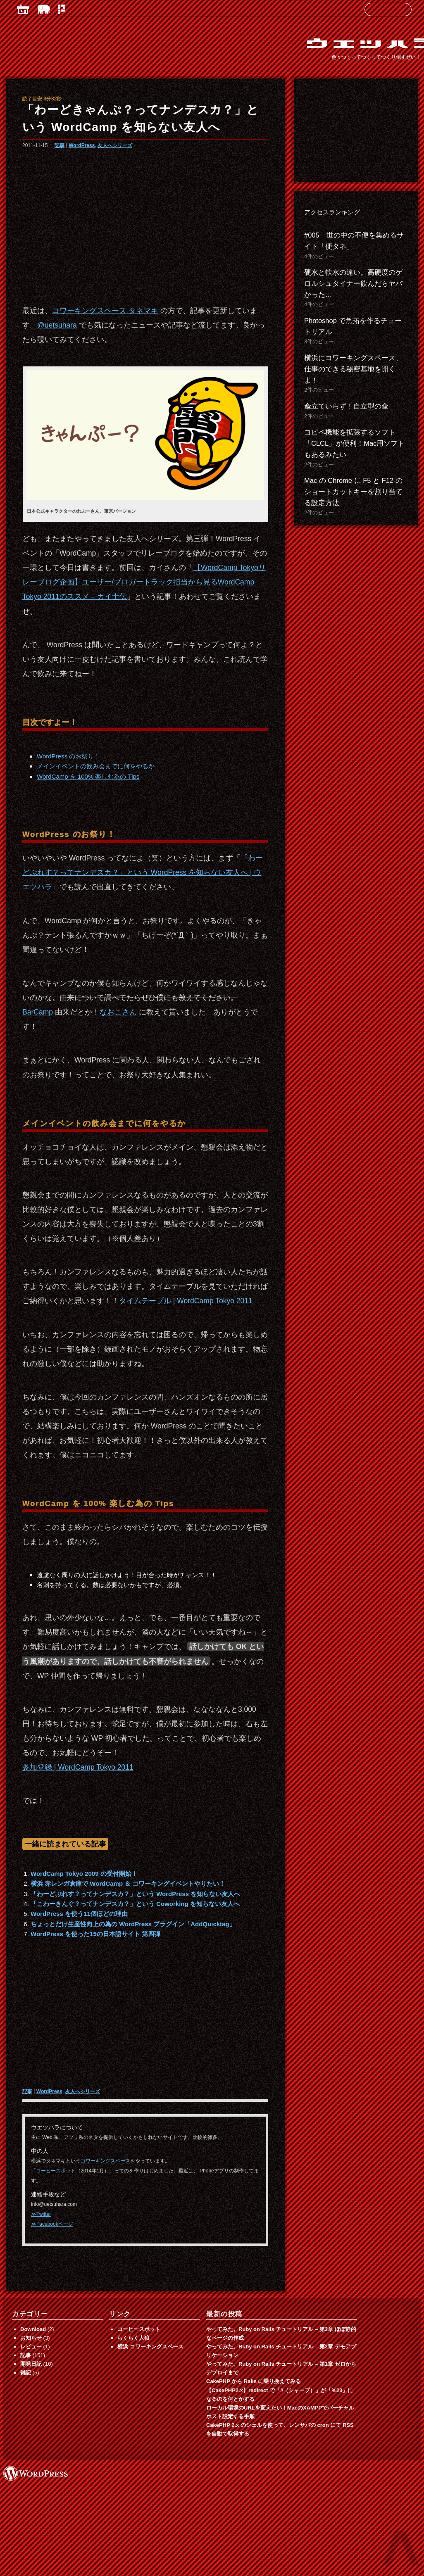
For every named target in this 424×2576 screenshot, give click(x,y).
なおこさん (118, 1012)
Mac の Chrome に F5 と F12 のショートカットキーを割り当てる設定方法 (353, 491)
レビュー (31, 2346)
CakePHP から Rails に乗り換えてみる (253, 2381)
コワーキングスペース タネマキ (105, 311)
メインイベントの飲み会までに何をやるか (96, 766)
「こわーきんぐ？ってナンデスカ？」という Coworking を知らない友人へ (135, 1903)
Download (33, 2329)
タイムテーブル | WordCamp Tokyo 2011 (185, 1301)
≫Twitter (41, 2214)
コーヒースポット (56, 2171)
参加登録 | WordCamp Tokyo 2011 (77, 1767)
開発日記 (31, 2364)
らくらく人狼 (133, 2338)
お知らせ (31, 2338)
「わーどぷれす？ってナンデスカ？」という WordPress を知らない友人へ (135, 1893)
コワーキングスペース (105, 2161)
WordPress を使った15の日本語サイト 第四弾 (95, 1933)
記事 (59, 145)
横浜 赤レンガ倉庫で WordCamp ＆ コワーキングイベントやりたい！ (128, 1883)
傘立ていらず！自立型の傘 (346, 406)
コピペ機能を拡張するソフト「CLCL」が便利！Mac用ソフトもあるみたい (354, 443)
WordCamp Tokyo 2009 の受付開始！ (84, 1873)
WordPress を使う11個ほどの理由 (79, 1913)
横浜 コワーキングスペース (150, 2346)
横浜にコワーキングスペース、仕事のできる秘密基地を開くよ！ (353, 369)
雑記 (25, 2372)
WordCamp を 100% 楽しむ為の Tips (88, 776)
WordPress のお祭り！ (68, 756)
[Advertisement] (145, 223)
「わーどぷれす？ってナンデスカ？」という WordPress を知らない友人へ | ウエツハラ (142, 872)
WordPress (82, 145)
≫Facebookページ (52, 2224)
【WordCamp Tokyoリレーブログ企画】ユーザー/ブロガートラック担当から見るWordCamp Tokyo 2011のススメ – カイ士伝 (144, 582)
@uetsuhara (57, 325)
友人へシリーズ (115, 145)
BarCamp (37, 1012)
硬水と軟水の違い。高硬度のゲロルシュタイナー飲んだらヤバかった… (353, 283)
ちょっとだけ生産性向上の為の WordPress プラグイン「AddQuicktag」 (133, 1923)
